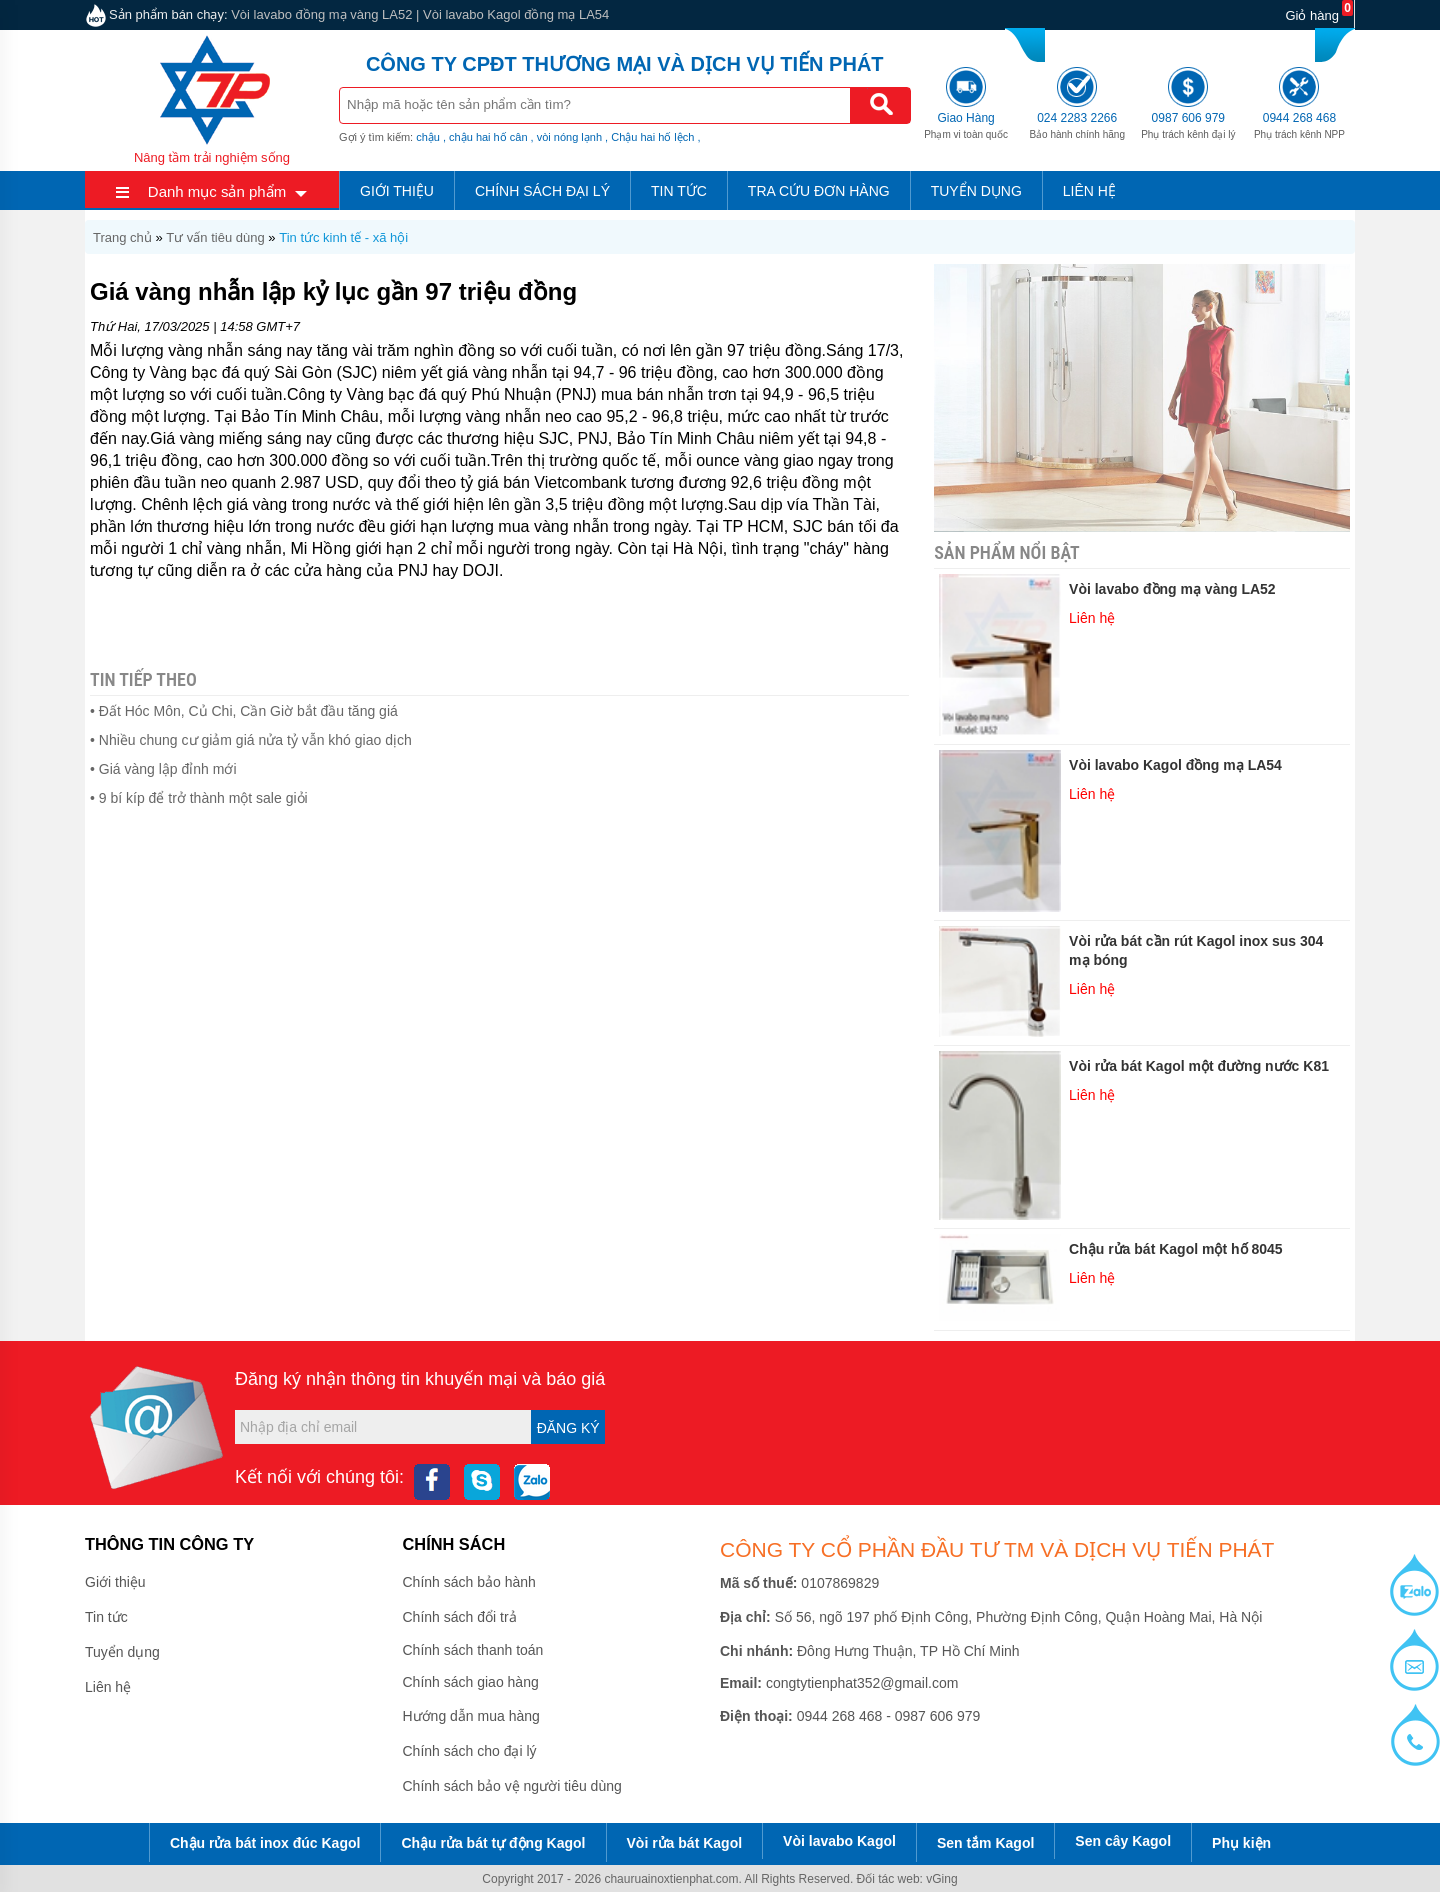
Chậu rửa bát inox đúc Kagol (265, 1843)
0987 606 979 (1209, 42)
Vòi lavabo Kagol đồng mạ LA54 (516, 14)
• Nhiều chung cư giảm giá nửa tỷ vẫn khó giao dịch (251, 740)
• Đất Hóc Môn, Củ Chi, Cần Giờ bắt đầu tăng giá (244, 711)
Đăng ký (568, 1428)
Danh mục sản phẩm (217, 191)
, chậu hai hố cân (485, 137)
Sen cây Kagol (1123, 1841)
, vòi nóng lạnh (566, 137)
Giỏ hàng (1312, 15)
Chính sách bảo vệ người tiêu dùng (512, 1786)
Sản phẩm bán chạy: (168, 14)
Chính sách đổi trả (460, 1617)
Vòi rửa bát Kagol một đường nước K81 (1199, 1066)
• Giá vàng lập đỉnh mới (163, 769)
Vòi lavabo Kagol (839, 1841)
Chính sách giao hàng (471, 1682)
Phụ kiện (1241, 1843)
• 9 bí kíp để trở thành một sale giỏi (199, 798)
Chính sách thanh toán (473, 1650)
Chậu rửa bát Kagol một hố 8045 (1175, 1249)
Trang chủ (122, 237)
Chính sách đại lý (542, 191)
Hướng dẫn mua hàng (471, 1716)
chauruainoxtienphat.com (671, 1879)
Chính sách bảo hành (469, 1582)
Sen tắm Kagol (985, 1843)
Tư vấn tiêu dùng (215, 237)
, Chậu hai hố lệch (649, 137)
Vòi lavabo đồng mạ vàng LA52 (321, 14)
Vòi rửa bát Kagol (685, 1843)
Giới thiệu (397, 191)
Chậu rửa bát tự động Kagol (493, 1843)
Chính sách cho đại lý (470, 1751)
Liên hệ (1089, 191)
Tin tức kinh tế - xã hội (343, 237)
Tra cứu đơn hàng (819, 191)
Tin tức (679, 191)
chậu (428, 137)
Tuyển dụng (976, 191)
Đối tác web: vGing (907, 1879)
